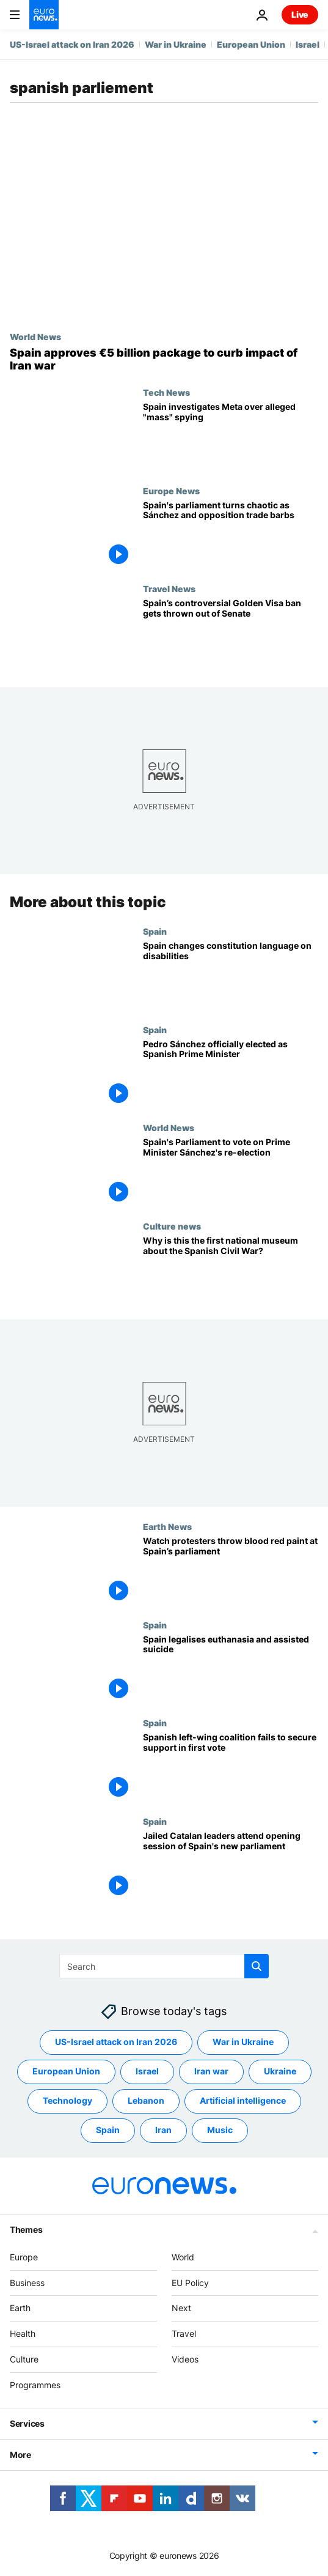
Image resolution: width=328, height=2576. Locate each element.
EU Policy (190, 2282)
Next (181, 2308)
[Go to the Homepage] (44, 14)
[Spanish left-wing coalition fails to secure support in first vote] (230, 1767)
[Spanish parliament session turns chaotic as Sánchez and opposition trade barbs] (230, 535)
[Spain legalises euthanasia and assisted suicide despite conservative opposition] (230, 1669)
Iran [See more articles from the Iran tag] (163, 2130)
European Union (251, 44)
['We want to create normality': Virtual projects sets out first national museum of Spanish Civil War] (230, 1270)
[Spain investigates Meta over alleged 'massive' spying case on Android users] (230, 436)
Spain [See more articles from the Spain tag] (108, 2130)
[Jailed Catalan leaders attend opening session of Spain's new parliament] (230, 1865)
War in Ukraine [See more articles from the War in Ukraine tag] (243, 2042)
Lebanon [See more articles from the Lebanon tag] (146, 2101)
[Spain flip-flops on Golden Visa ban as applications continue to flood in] (230, 632)
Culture (24, 2359)
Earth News (167, 1526)
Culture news (172, 1226)
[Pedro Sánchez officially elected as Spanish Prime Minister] (230, 1073)
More (20, 2454)
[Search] (164, 1966)
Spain (155, 931)
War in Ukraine (175, 44)
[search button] (256, 1966)
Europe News (171, 491)
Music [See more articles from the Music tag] (220, 2130)
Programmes (35, 2385)
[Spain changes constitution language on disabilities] (230, 975)
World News (35, 336)
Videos (185, 2359)
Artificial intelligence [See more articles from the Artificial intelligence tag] (243, 2101)
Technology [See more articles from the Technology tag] (67, 2101)
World (183, 2257)
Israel (307, 44)
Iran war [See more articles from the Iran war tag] (211, 2071)
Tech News (166, 392)
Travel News (169, 588)
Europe (24, 2257)
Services (27, 2423)
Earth (20, 2308)
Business (27, 2282)
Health (22, 2333)
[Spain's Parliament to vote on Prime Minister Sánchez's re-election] (230, 1172)
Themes (26, 2229)
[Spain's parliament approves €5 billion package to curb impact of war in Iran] (164, 359)
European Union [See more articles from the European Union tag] (66, 2071)
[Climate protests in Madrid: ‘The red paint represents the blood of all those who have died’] (230, 1570)
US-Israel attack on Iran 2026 (72, 44)
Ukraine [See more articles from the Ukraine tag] (280, 2071)
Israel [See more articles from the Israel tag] (147, 2071)
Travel (184, 2333)
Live (299, 14)
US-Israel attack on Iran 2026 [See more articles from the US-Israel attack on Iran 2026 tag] (116, 2042)
